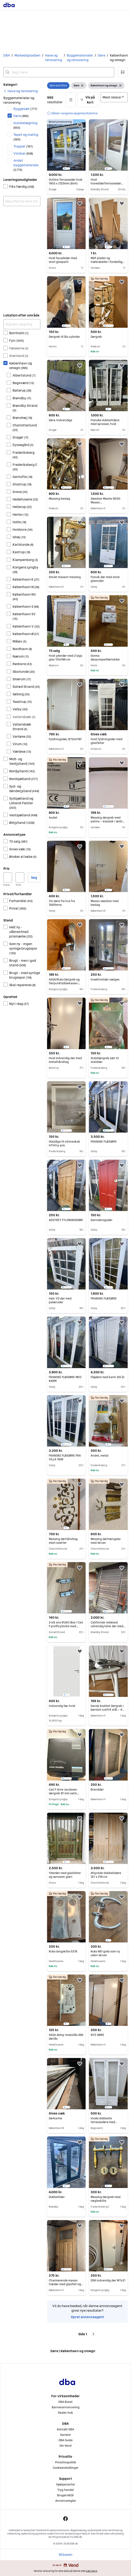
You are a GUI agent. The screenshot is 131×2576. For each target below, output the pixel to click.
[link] (20, 90)
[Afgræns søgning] (21, 324)
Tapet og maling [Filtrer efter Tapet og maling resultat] (25, 136)
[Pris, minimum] (7, 877)
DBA (6, 55)
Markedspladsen (27, 55)
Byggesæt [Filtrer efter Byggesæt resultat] (25, 108)
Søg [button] (34, 877)
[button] (123, 72)
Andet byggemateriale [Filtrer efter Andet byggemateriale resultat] (26, 165)
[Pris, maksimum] (19, 877)
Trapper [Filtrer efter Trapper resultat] (23, 146)
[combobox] (58, 72)
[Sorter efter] (114, 97)
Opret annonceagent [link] (87, 2316)
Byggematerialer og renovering (80, 57)
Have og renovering (53, 57)
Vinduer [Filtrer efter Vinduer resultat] (23, 153)
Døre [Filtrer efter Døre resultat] (21, 115)
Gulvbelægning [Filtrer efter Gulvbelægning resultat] (25, 125)
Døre (101, 55)
